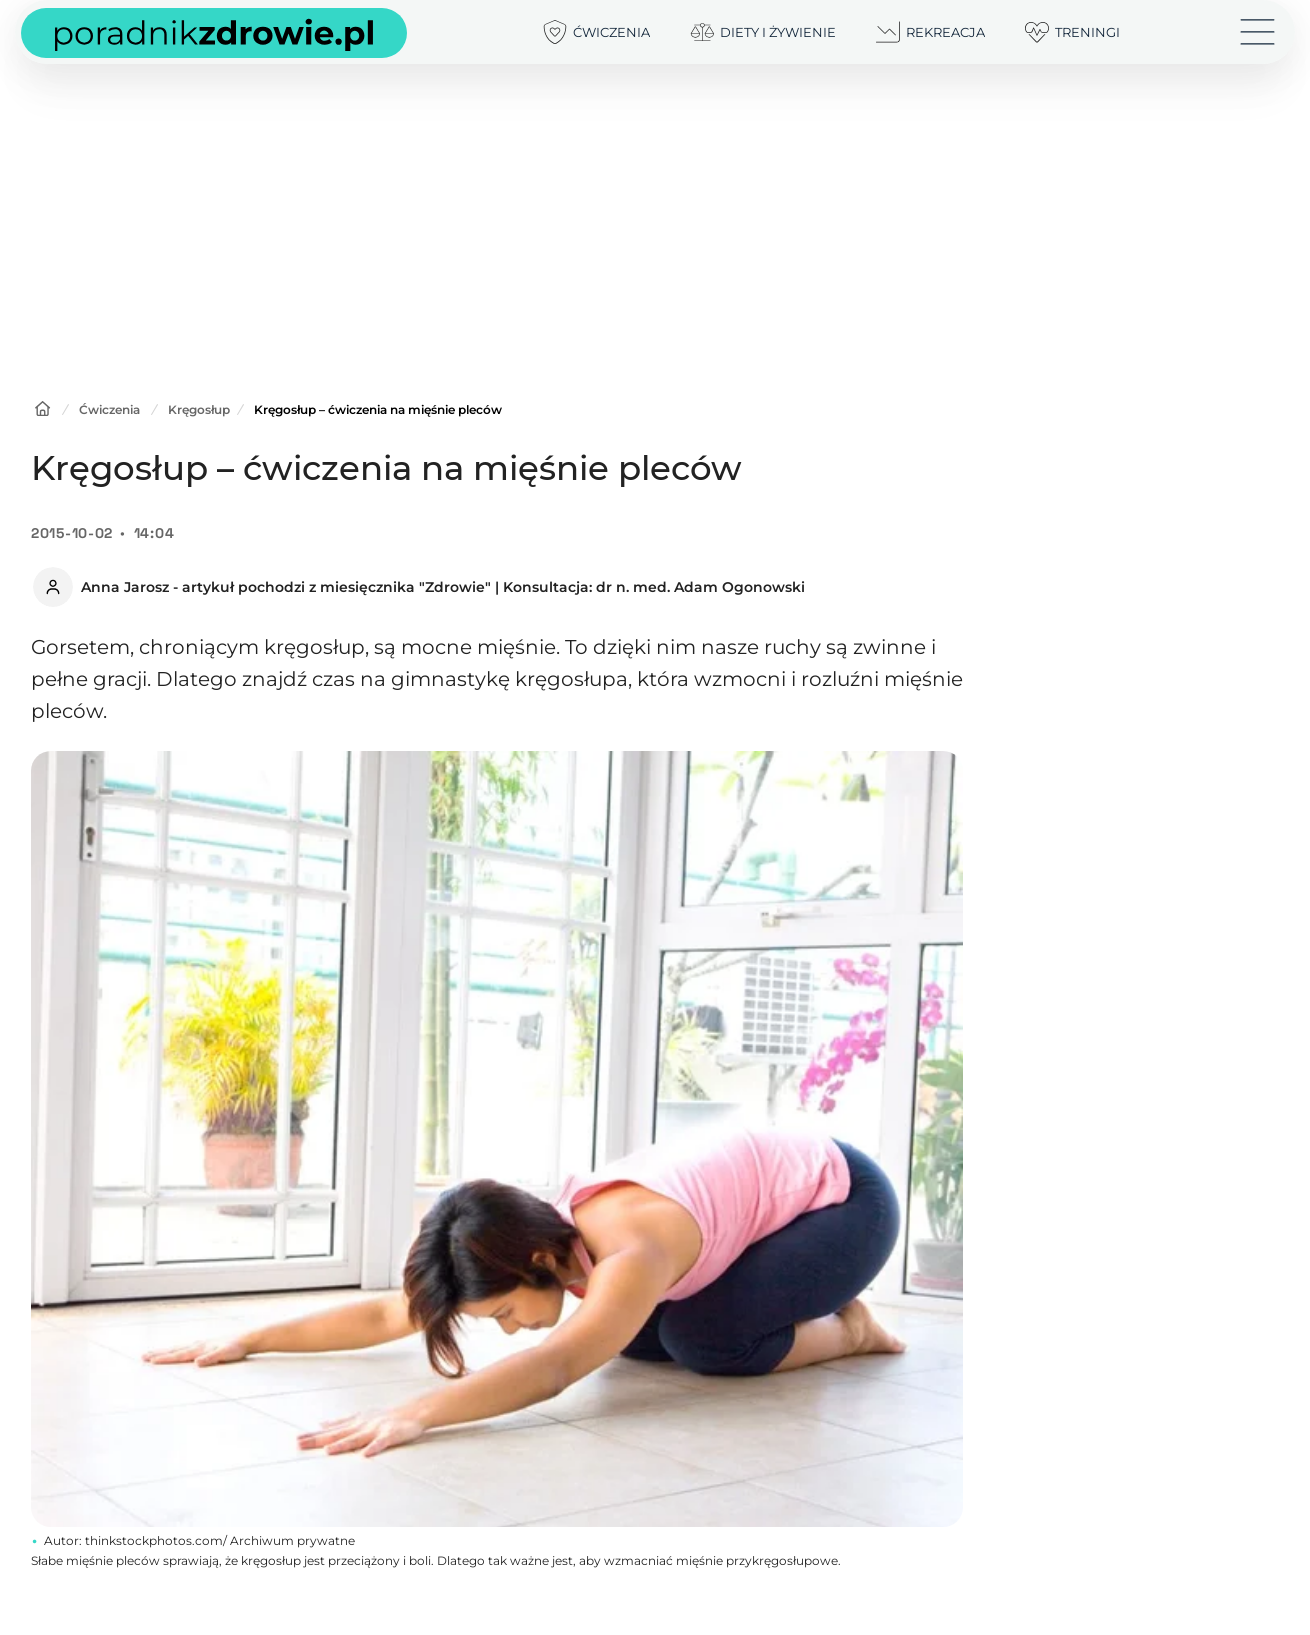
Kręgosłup (199, 409)
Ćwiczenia (109, 409)
